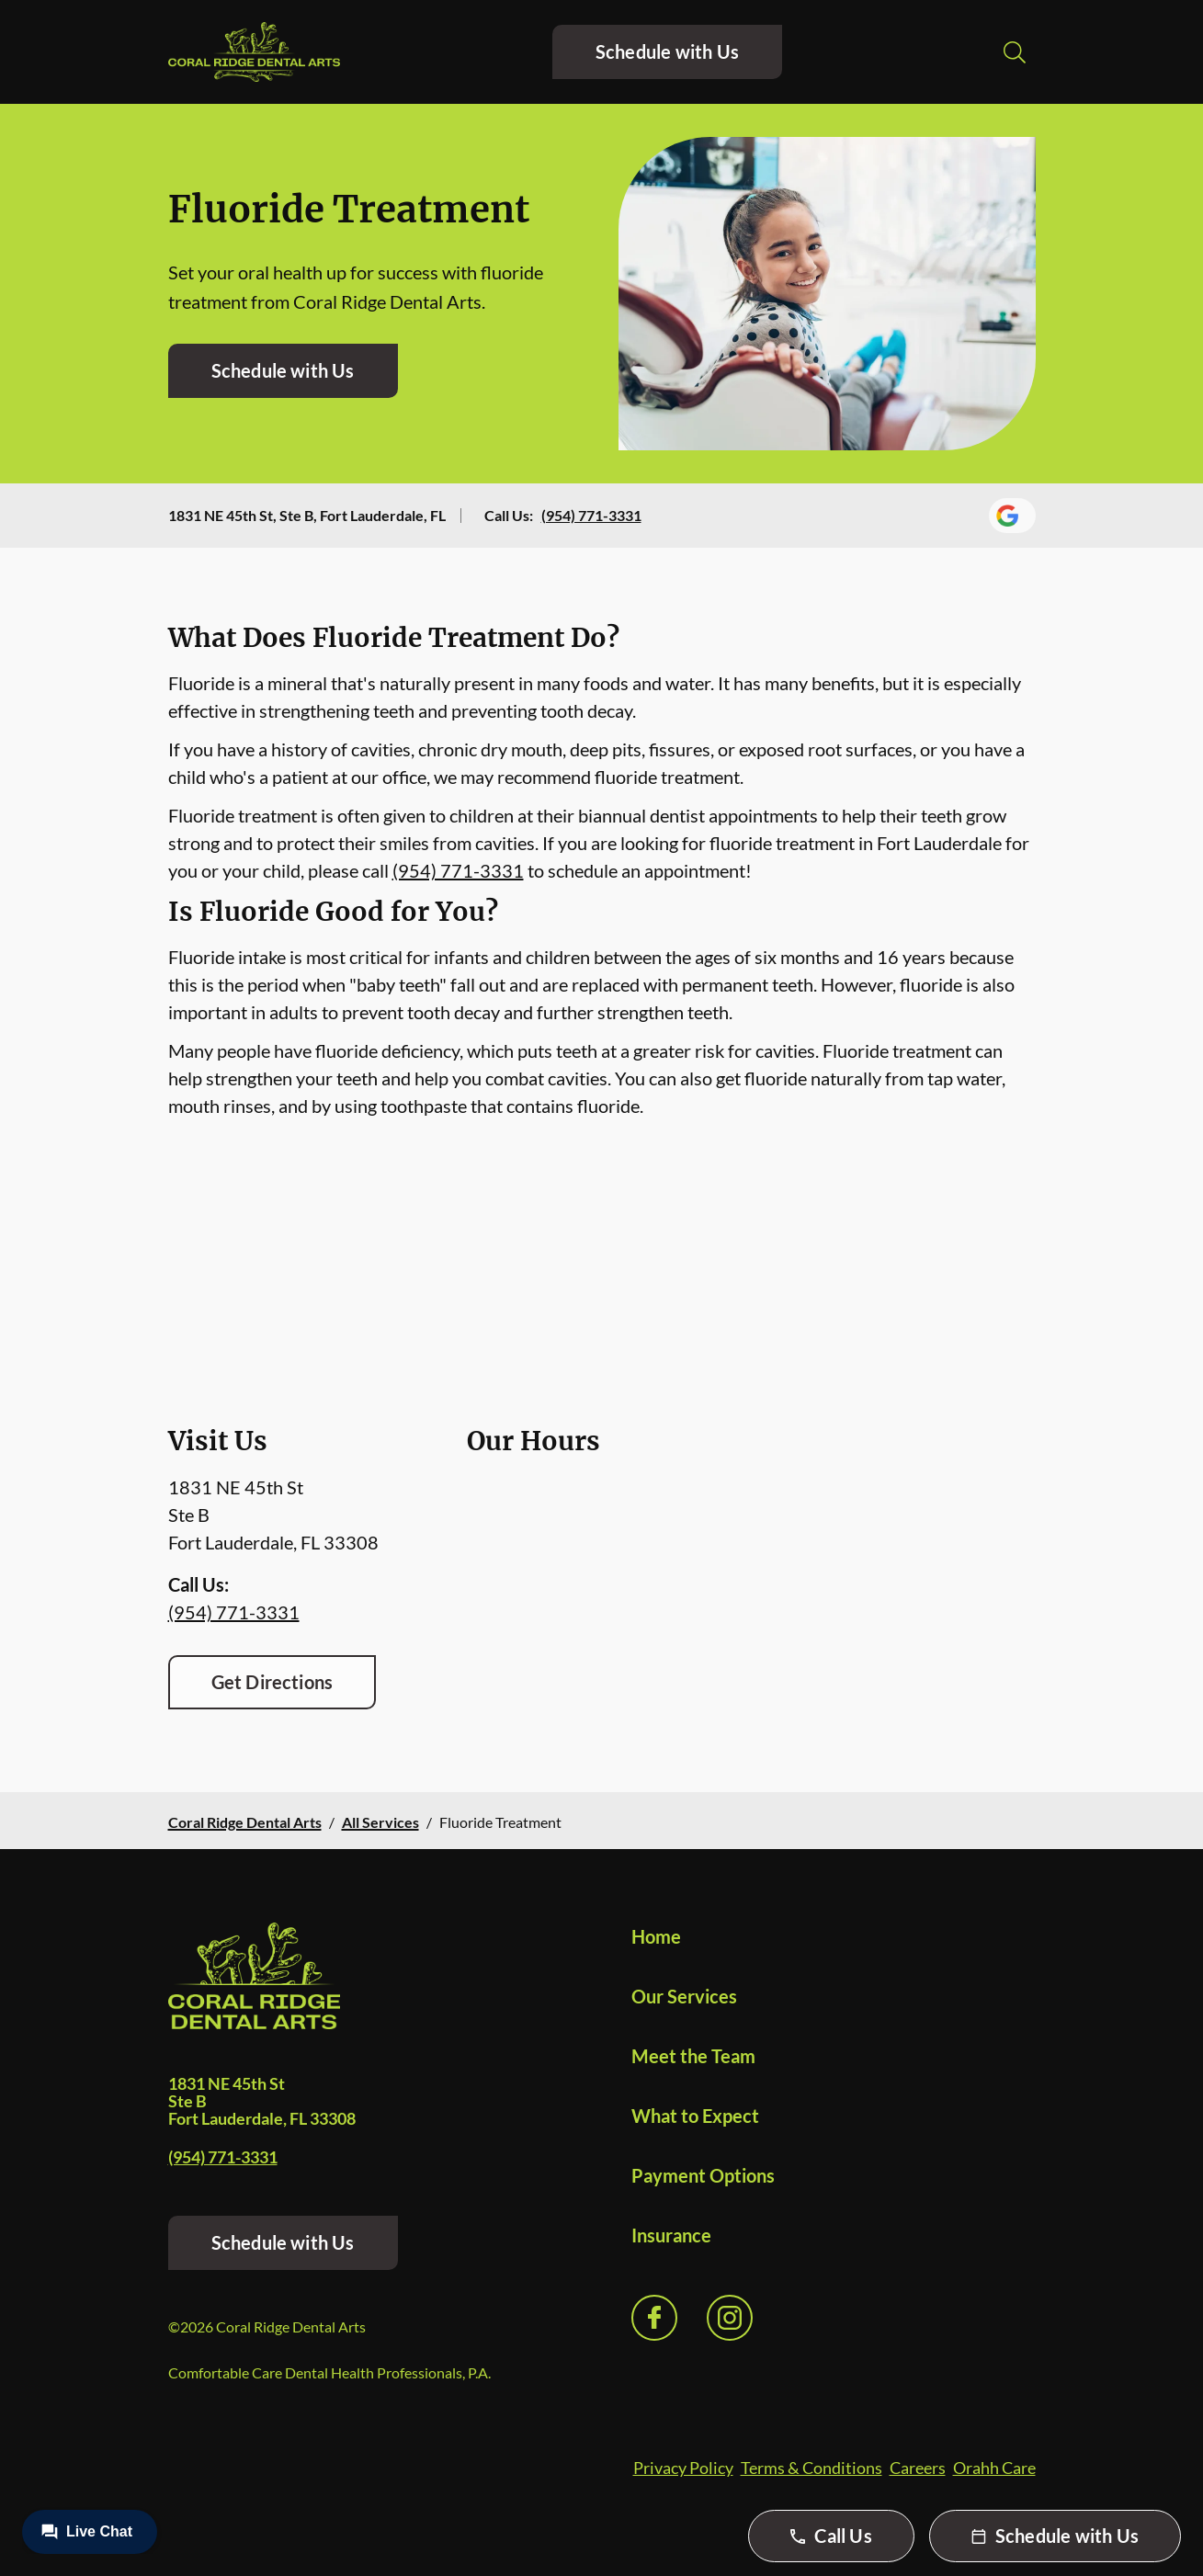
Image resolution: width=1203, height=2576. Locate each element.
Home (656, 1936)
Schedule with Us (667, 51)
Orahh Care (994, 2467)
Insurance (671, 2235)
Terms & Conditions (811, 2467)
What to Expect (695, 2116)
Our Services (684, 1996)
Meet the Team (693, 2056)
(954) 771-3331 (591, 515)
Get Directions (272, 1682)
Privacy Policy (683, 2467)
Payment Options (703, 2175)
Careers (918, 2467)
